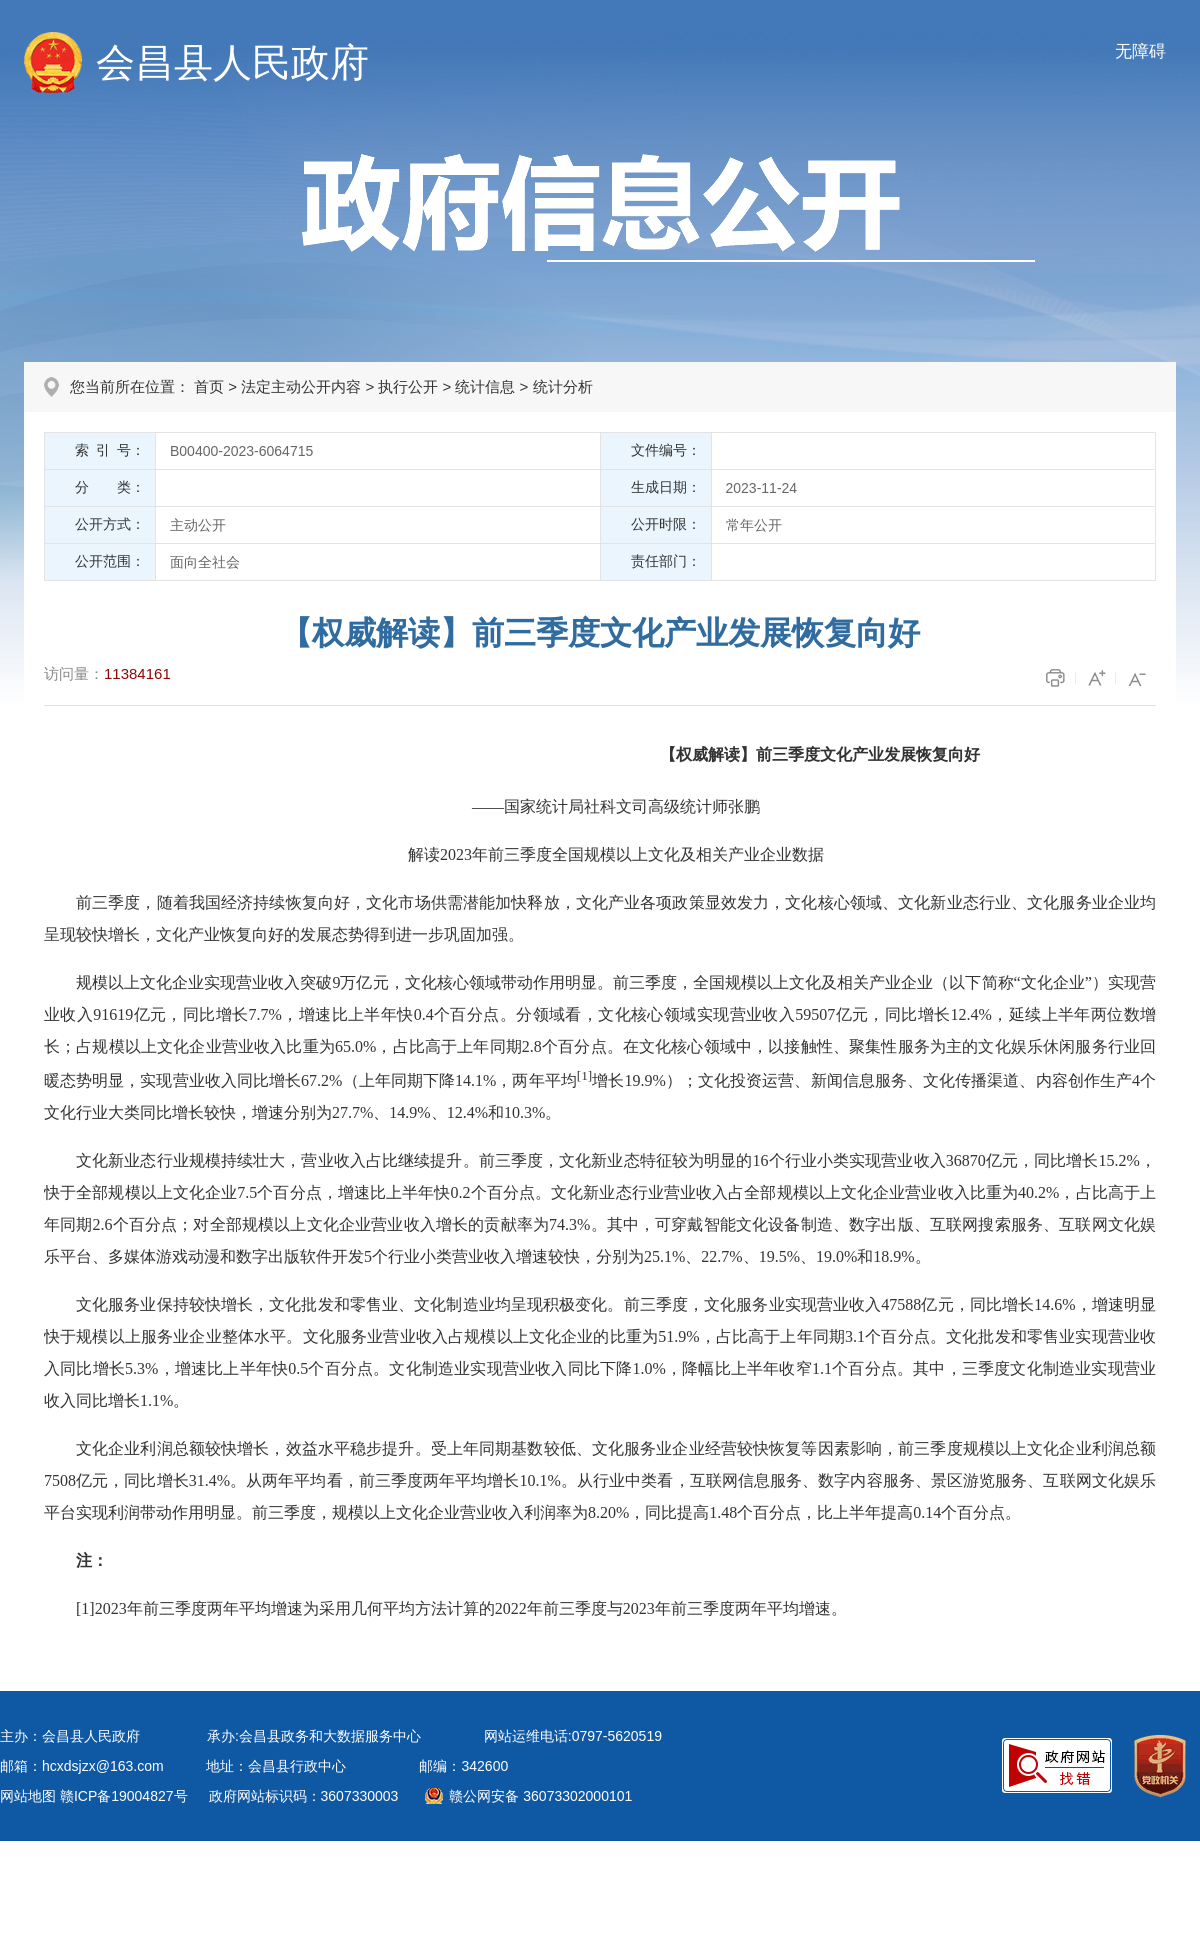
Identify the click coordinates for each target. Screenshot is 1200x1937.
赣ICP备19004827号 (124, 1796)
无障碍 (1140, 51)
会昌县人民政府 (232, 62)
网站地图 (28, 1796)
